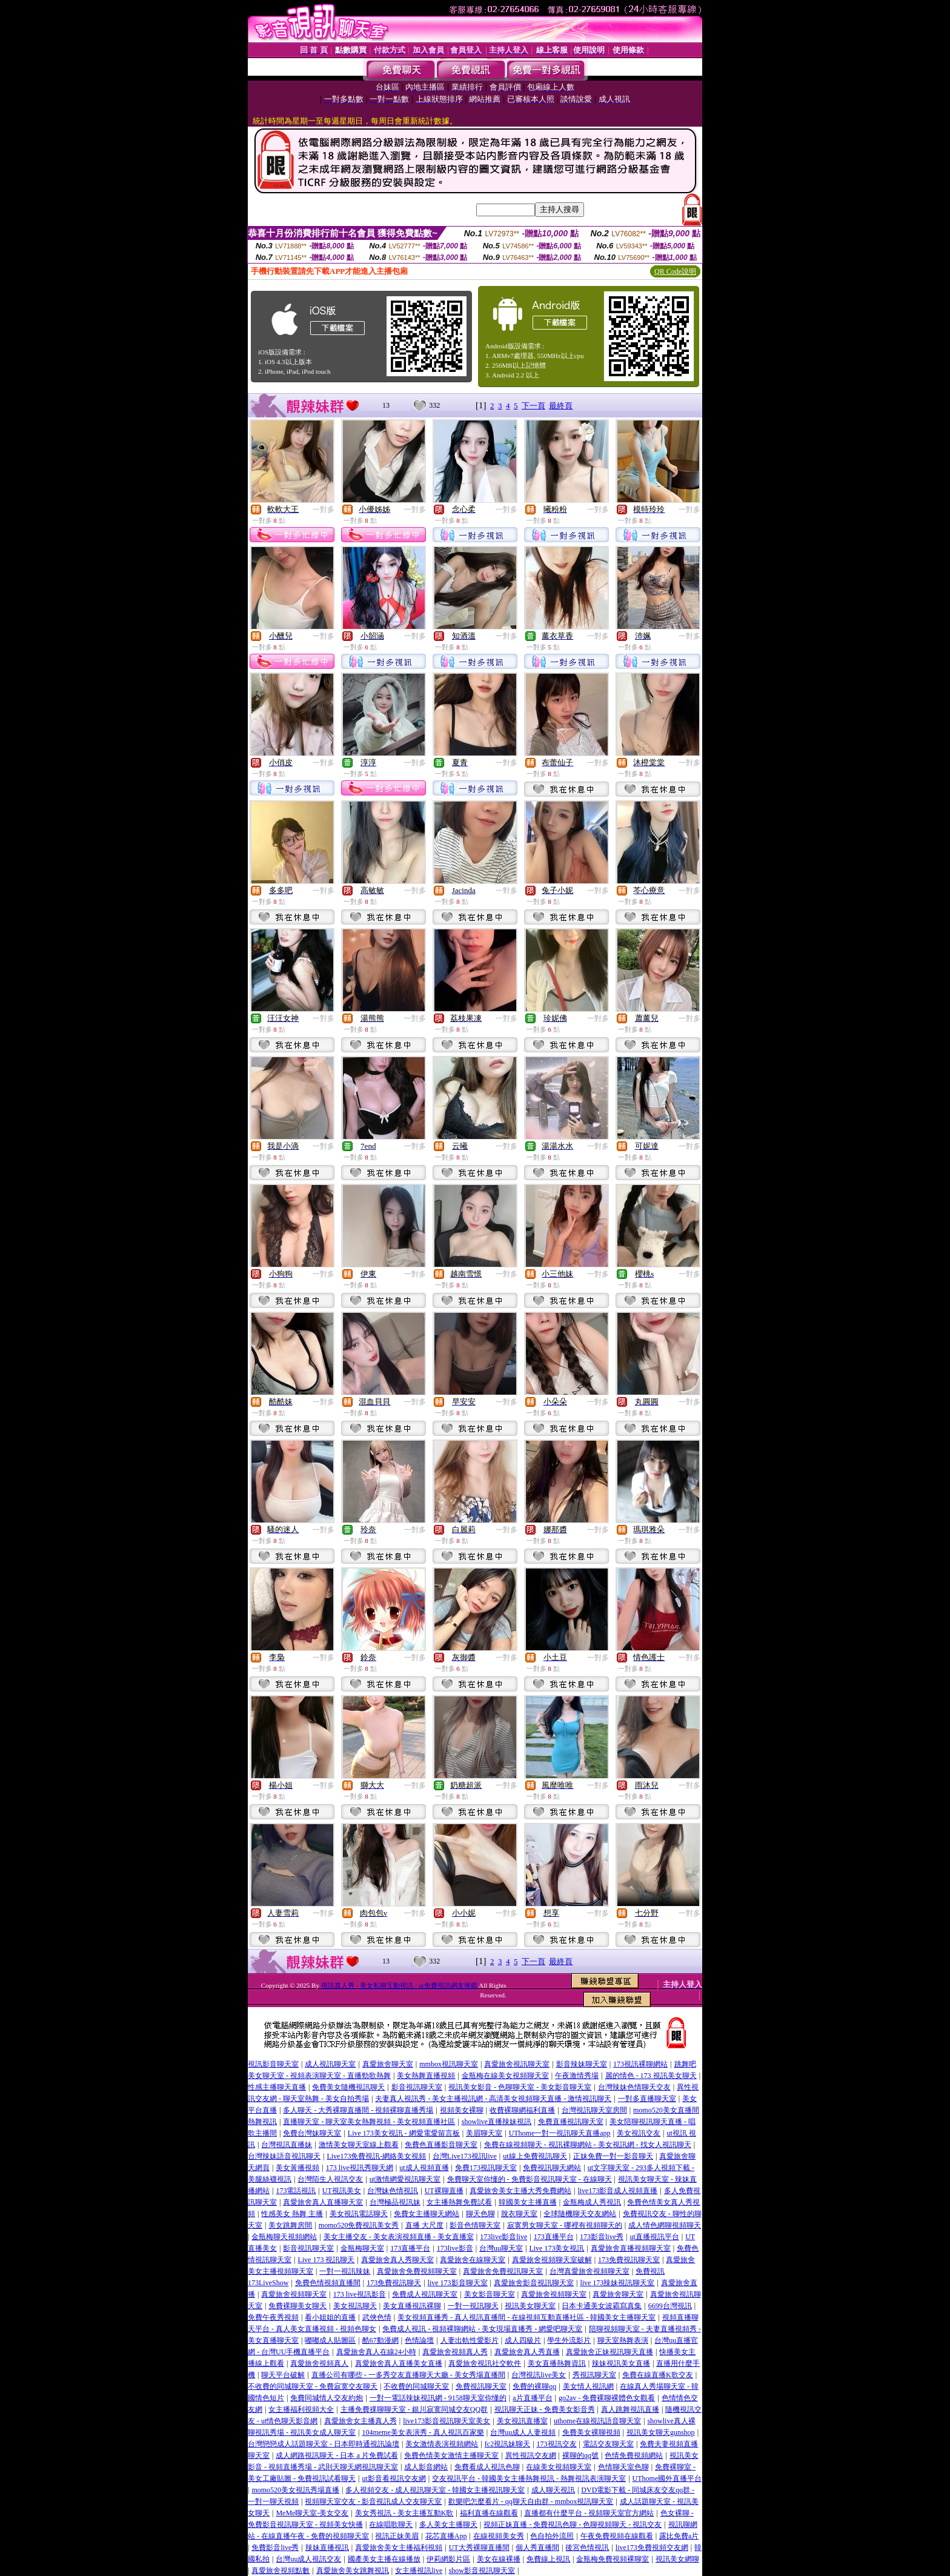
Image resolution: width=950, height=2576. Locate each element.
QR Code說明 (675, 271)
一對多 (323, 509)
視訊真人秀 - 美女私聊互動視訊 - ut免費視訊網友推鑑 (399, 1985)
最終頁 (561, 405)
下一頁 (533, 405)
